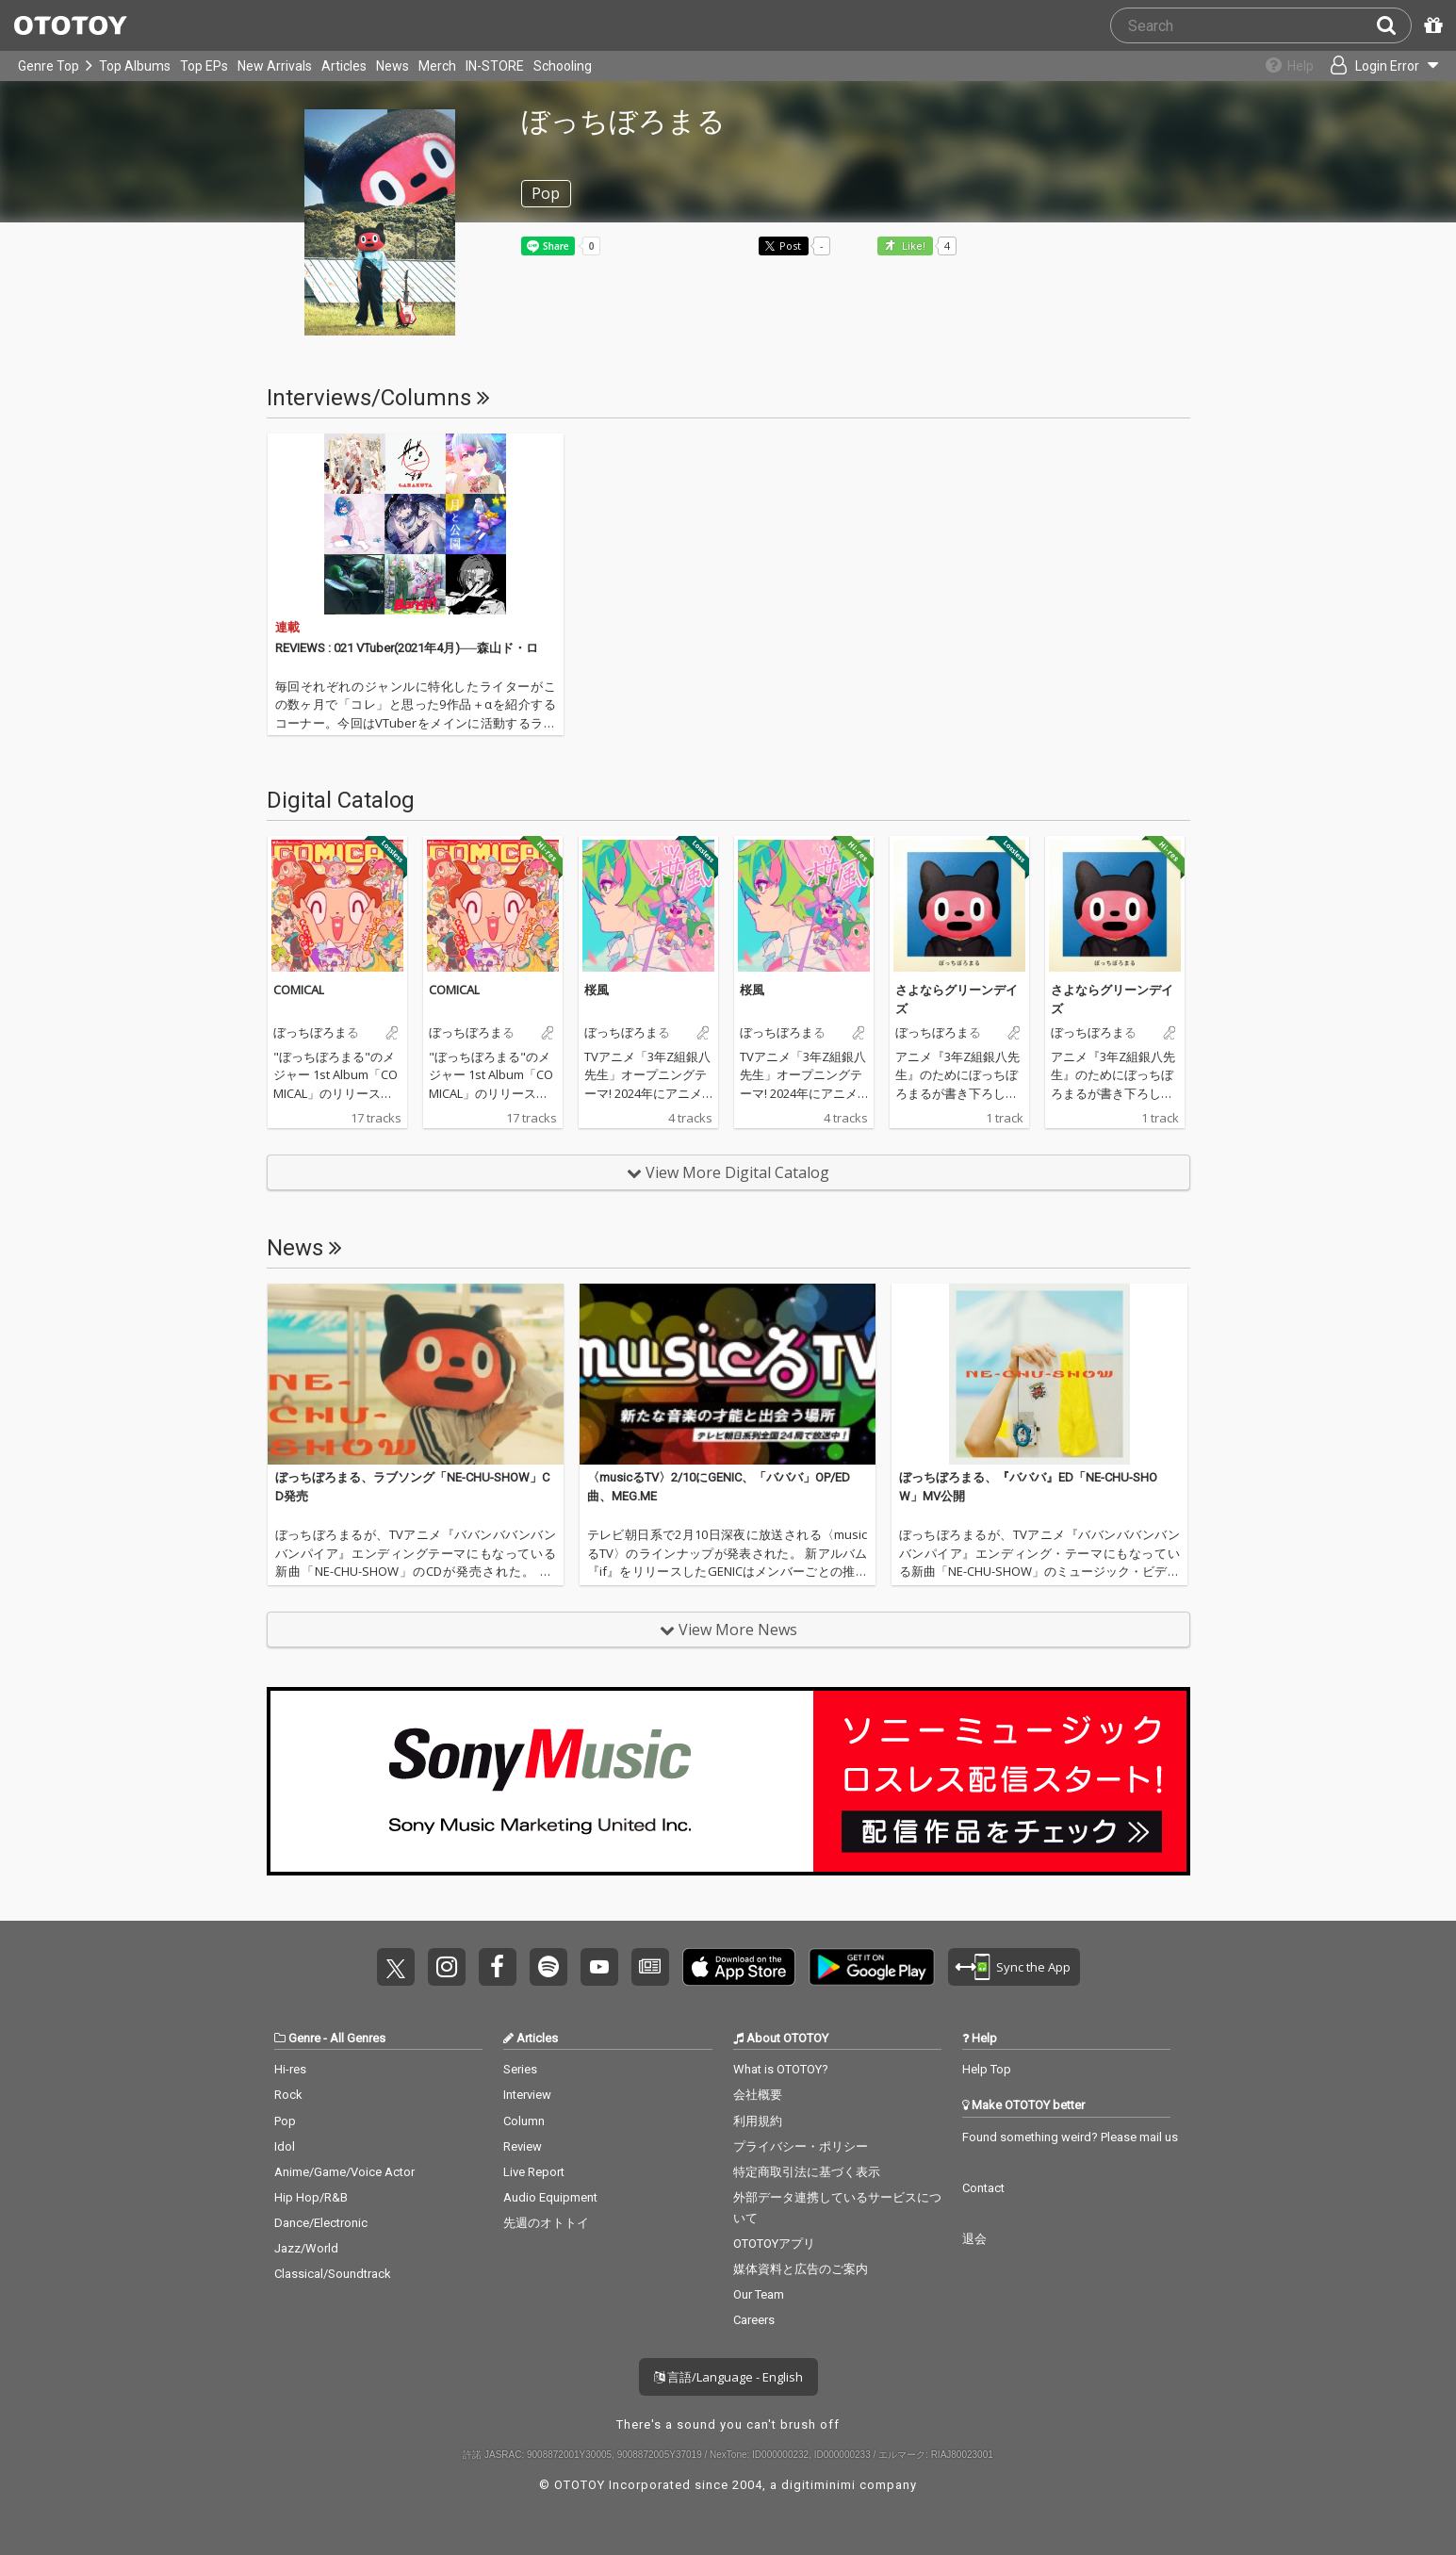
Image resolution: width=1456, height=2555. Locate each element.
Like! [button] (912, 246)
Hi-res (290, 2069)
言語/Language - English (728, 2376)
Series (520, 2069)
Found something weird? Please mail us (1070, 2137)
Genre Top (48, 66)
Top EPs (204, 66)
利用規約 (757, 2121)
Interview (527, 2095)
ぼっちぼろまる (316, 1032)
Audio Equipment (550, 2197)
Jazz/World (306, 2248)
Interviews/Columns (378, 398)
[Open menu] (1377, 66)
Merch (437, 66)
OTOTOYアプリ (774, 2243)
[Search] (1394, 25)
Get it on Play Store (872, 1967)
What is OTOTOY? (780, 2069)
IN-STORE (495, 66)
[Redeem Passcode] (1430, 25)
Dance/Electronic (321, 2223)
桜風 (596, 989)
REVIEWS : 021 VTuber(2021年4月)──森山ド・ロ (406, 648)
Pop (285, 2121)
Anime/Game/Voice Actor (344, 2172)
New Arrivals (274, 66)
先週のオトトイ (546, 2223)
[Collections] (1279, 66)
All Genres (357, 2038)
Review (522, 2146)
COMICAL (298, 989)
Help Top (986, 2069)
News (392, 66)
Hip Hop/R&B (311, 2197)
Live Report (533, 2172)
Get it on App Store (738, 1967)
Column (524, 2121)
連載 (287, 627)
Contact (983, 2188)
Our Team (758, 2294)
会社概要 (757, 2095)
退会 (974, 2239)
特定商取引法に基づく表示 (806, 2172)
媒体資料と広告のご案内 (800, 2269)
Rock (288, 2095)
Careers (754, 2320)
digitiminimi (818, 2485)
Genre (304, 2038)
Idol (284, 2146)
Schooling (562, 66)
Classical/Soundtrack (332, 2274)
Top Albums (135, 66)
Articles (344, 66)
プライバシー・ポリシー (800, 2146)
